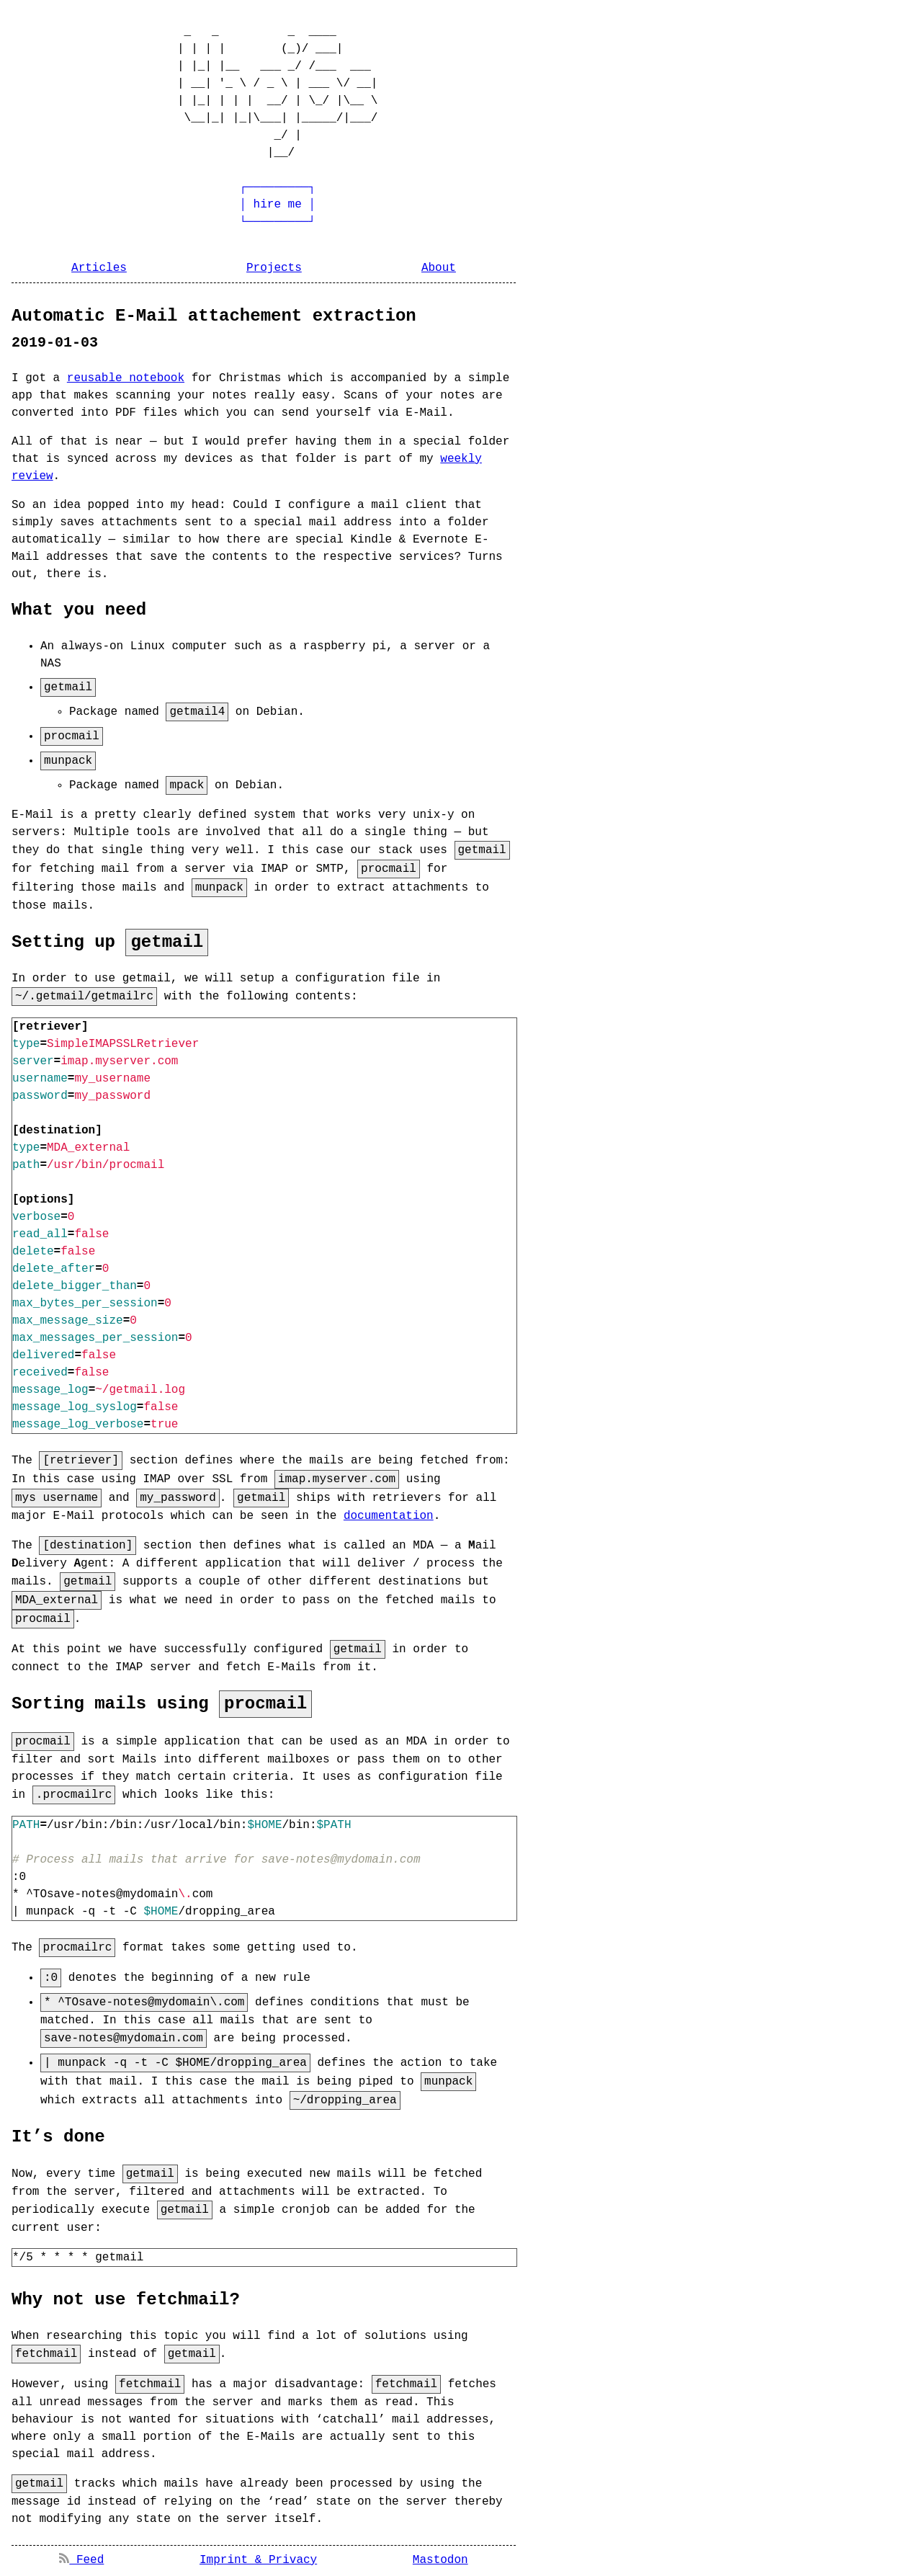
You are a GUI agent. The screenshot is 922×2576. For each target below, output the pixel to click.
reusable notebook (125, 378)
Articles (99, 268)
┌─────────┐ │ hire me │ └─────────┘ (232, 204)
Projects (274, 268)
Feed (81, 2556)
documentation (389, 1515)
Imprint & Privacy (258, 2556)
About (438, 268)
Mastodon (440, 2556)
